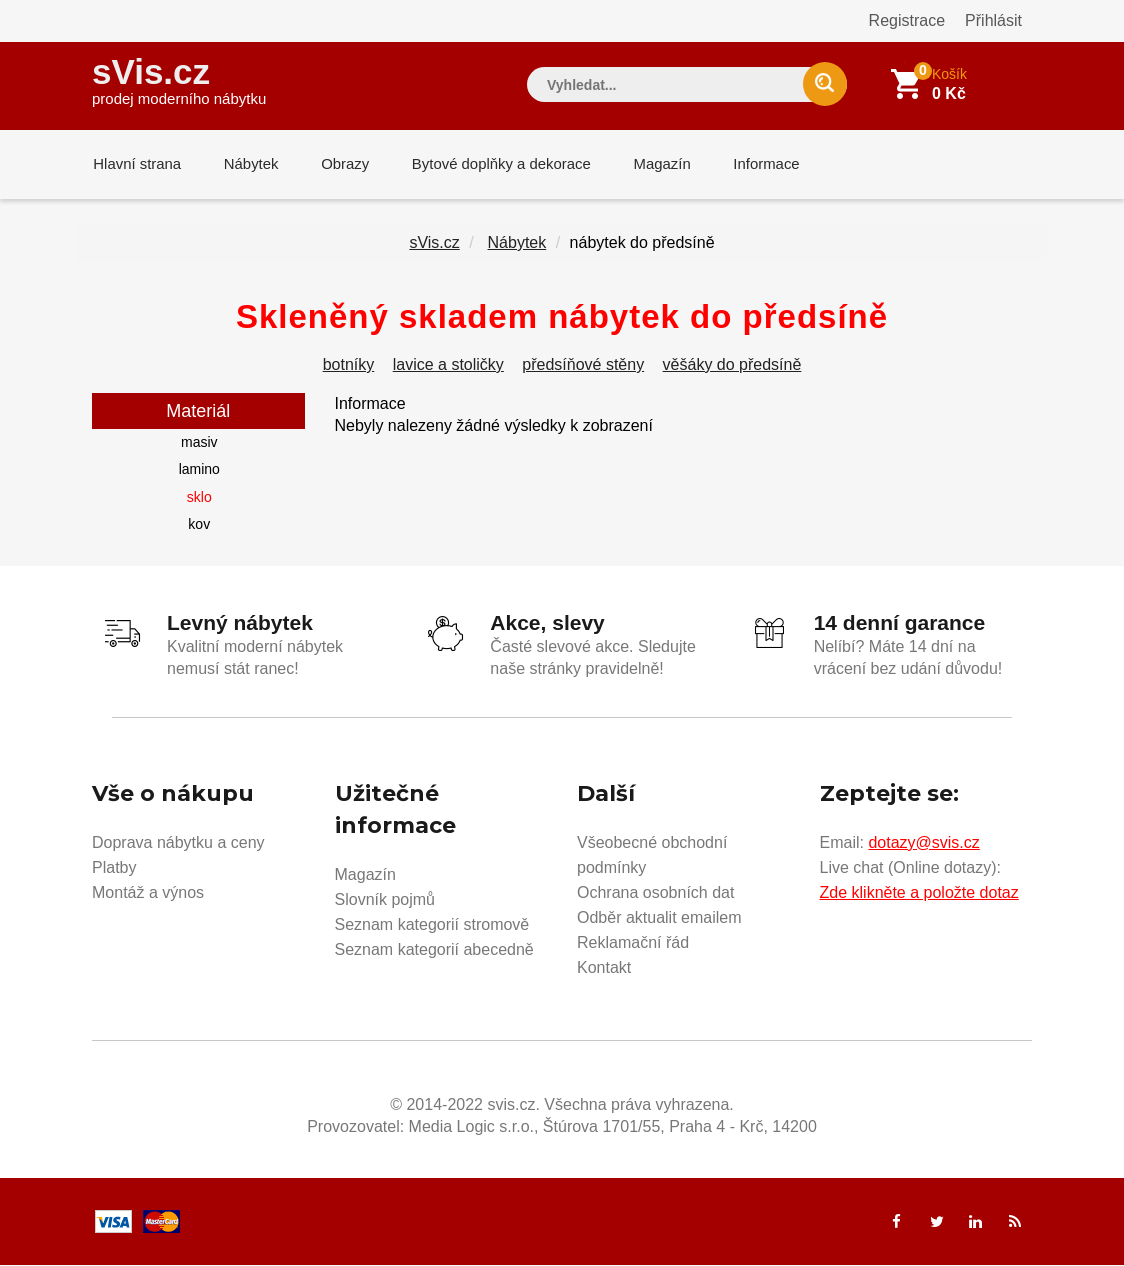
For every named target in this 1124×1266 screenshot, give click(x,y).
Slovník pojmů (385, 900)
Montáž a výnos (148, 893)
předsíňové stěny (583, 366)
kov (199, 526)
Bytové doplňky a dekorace (494, 164)
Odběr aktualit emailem (659, 918)
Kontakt (604, 968)
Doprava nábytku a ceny (178, 843)
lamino (199, 471)
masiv (199, 444)
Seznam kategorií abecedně (434, 950)
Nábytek (247, 164)
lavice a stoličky (448, 366)
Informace (754, 164)
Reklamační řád (633, 943)
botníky (349, 366)
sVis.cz (179, 79)
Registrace (907, 20)
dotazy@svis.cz (923, 843)
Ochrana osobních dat (655, 893)
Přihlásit (993, 20)
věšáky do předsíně (732, 366)
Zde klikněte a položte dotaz (919, 893)
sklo (199, 499)
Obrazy (339, 164)
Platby (114, 868)
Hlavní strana (136, 164)
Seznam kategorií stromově (432, 925)
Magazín (653, 164)
